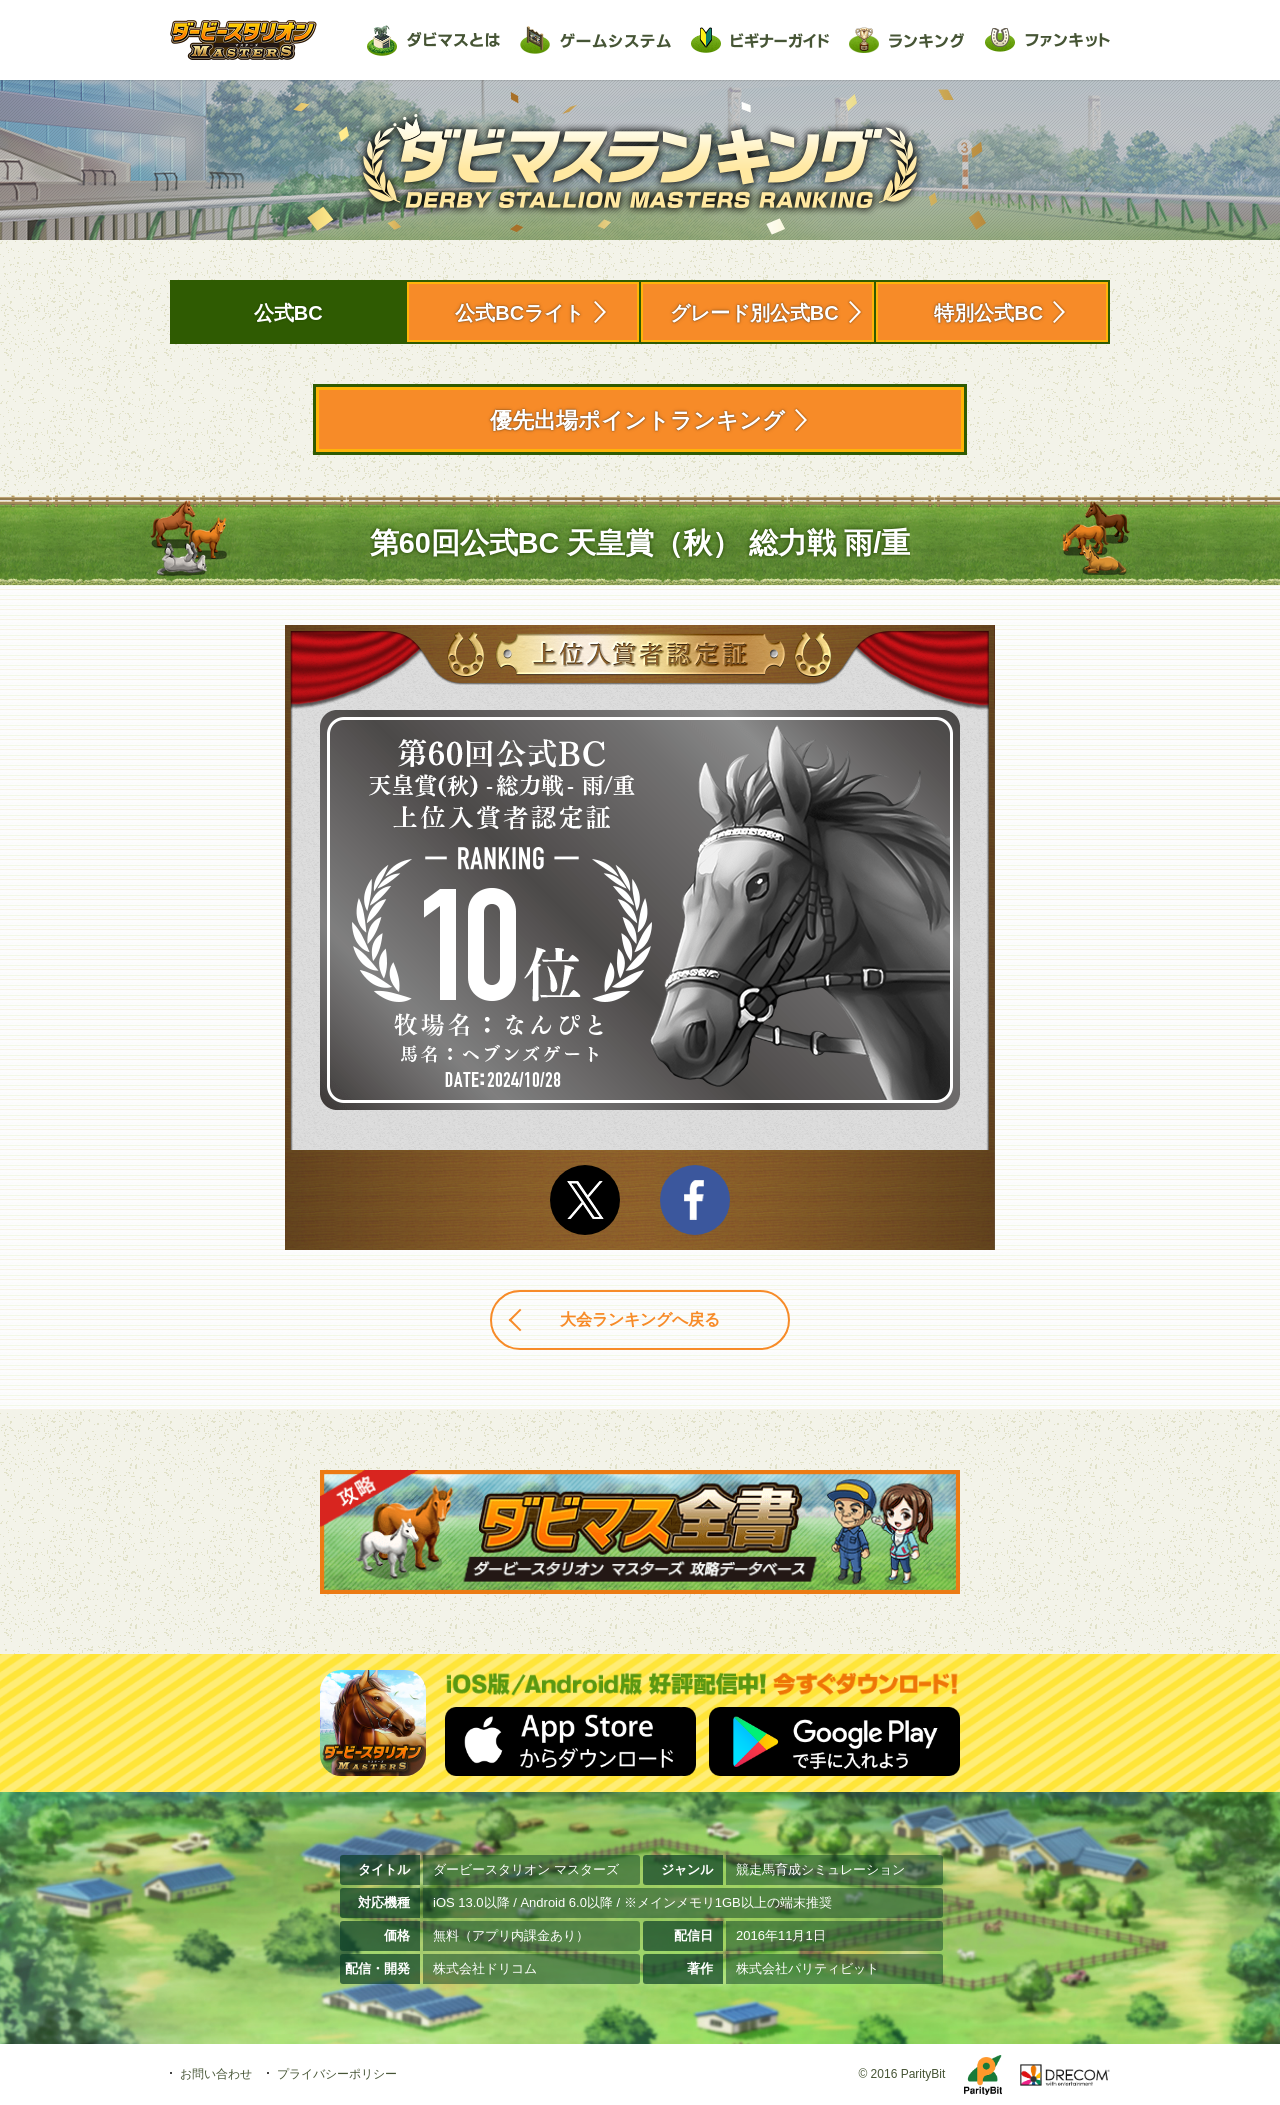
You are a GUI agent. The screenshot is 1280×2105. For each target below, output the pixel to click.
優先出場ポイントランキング (637, 420)
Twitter (585, 1200)
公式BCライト (519, 313)
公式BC (288, 313)
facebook (695, 1200)
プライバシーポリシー (337, 2074)
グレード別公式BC (754, 313)
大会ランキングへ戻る (640, 1319)
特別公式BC (988, 313)
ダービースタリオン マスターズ (243, 40)
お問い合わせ (216, 2074)
